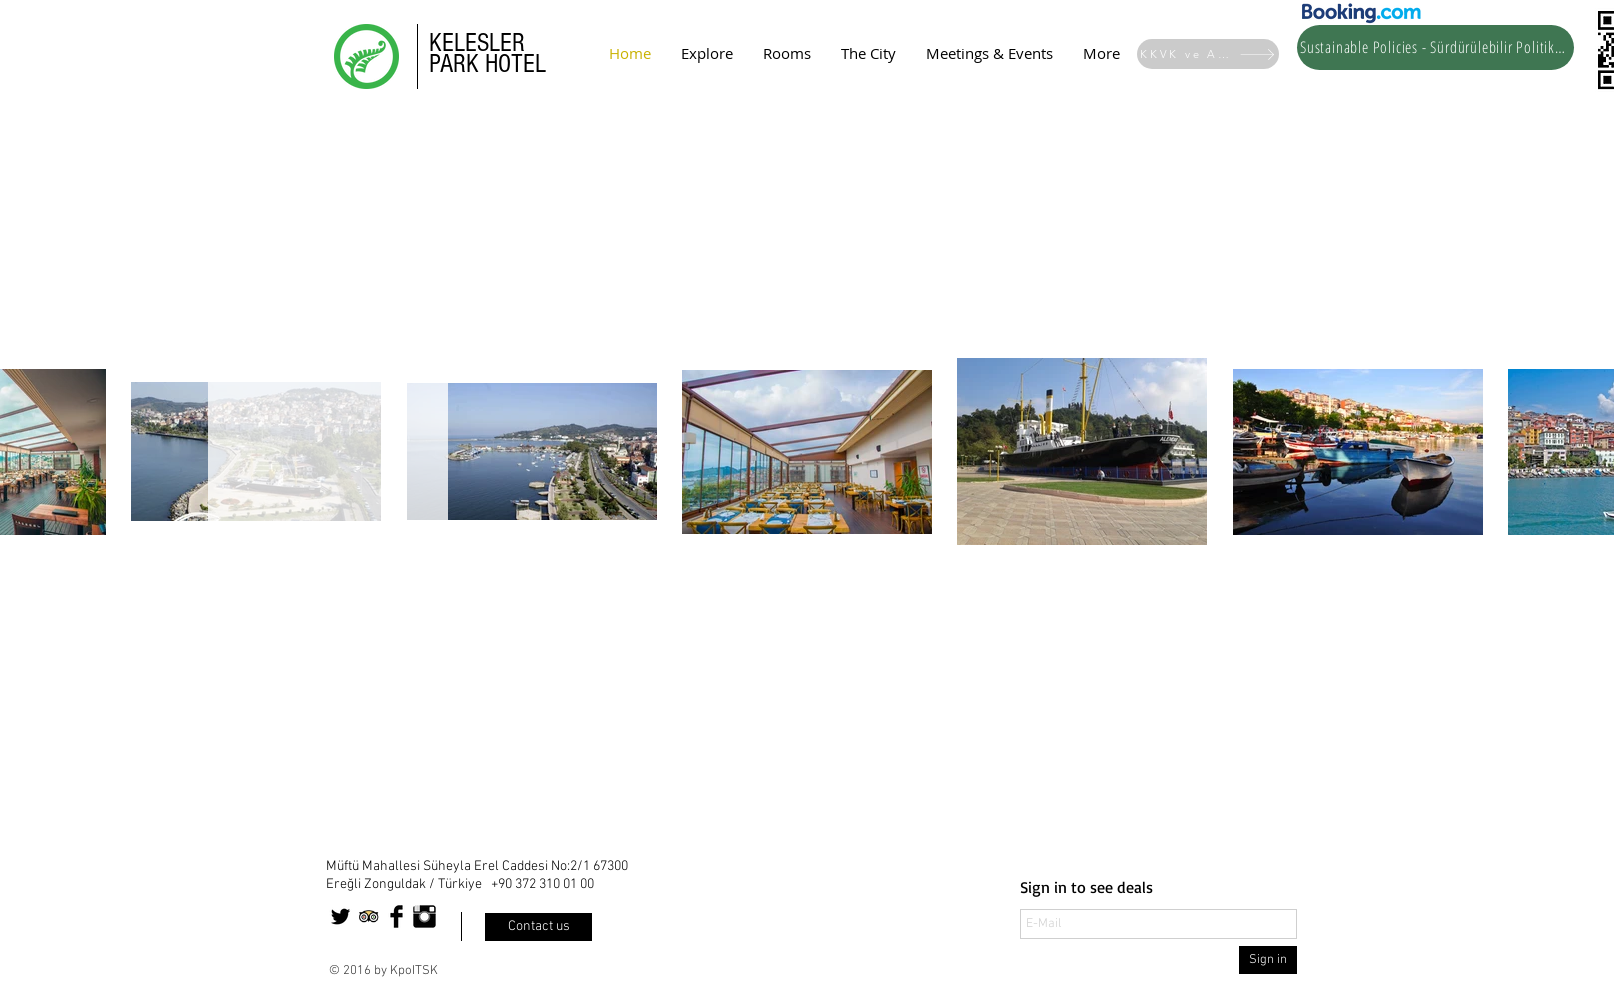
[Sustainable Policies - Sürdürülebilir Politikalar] (1435, 47)
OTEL (522, 64)
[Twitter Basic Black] (340, 916)
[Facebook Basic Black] (396, 916)
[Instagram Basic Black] (424, 916)
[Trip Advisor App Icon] (368, 916)
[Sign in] (1268, 960)
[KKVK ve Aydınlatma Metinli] (1208, 54)
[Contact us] (538, 927)
